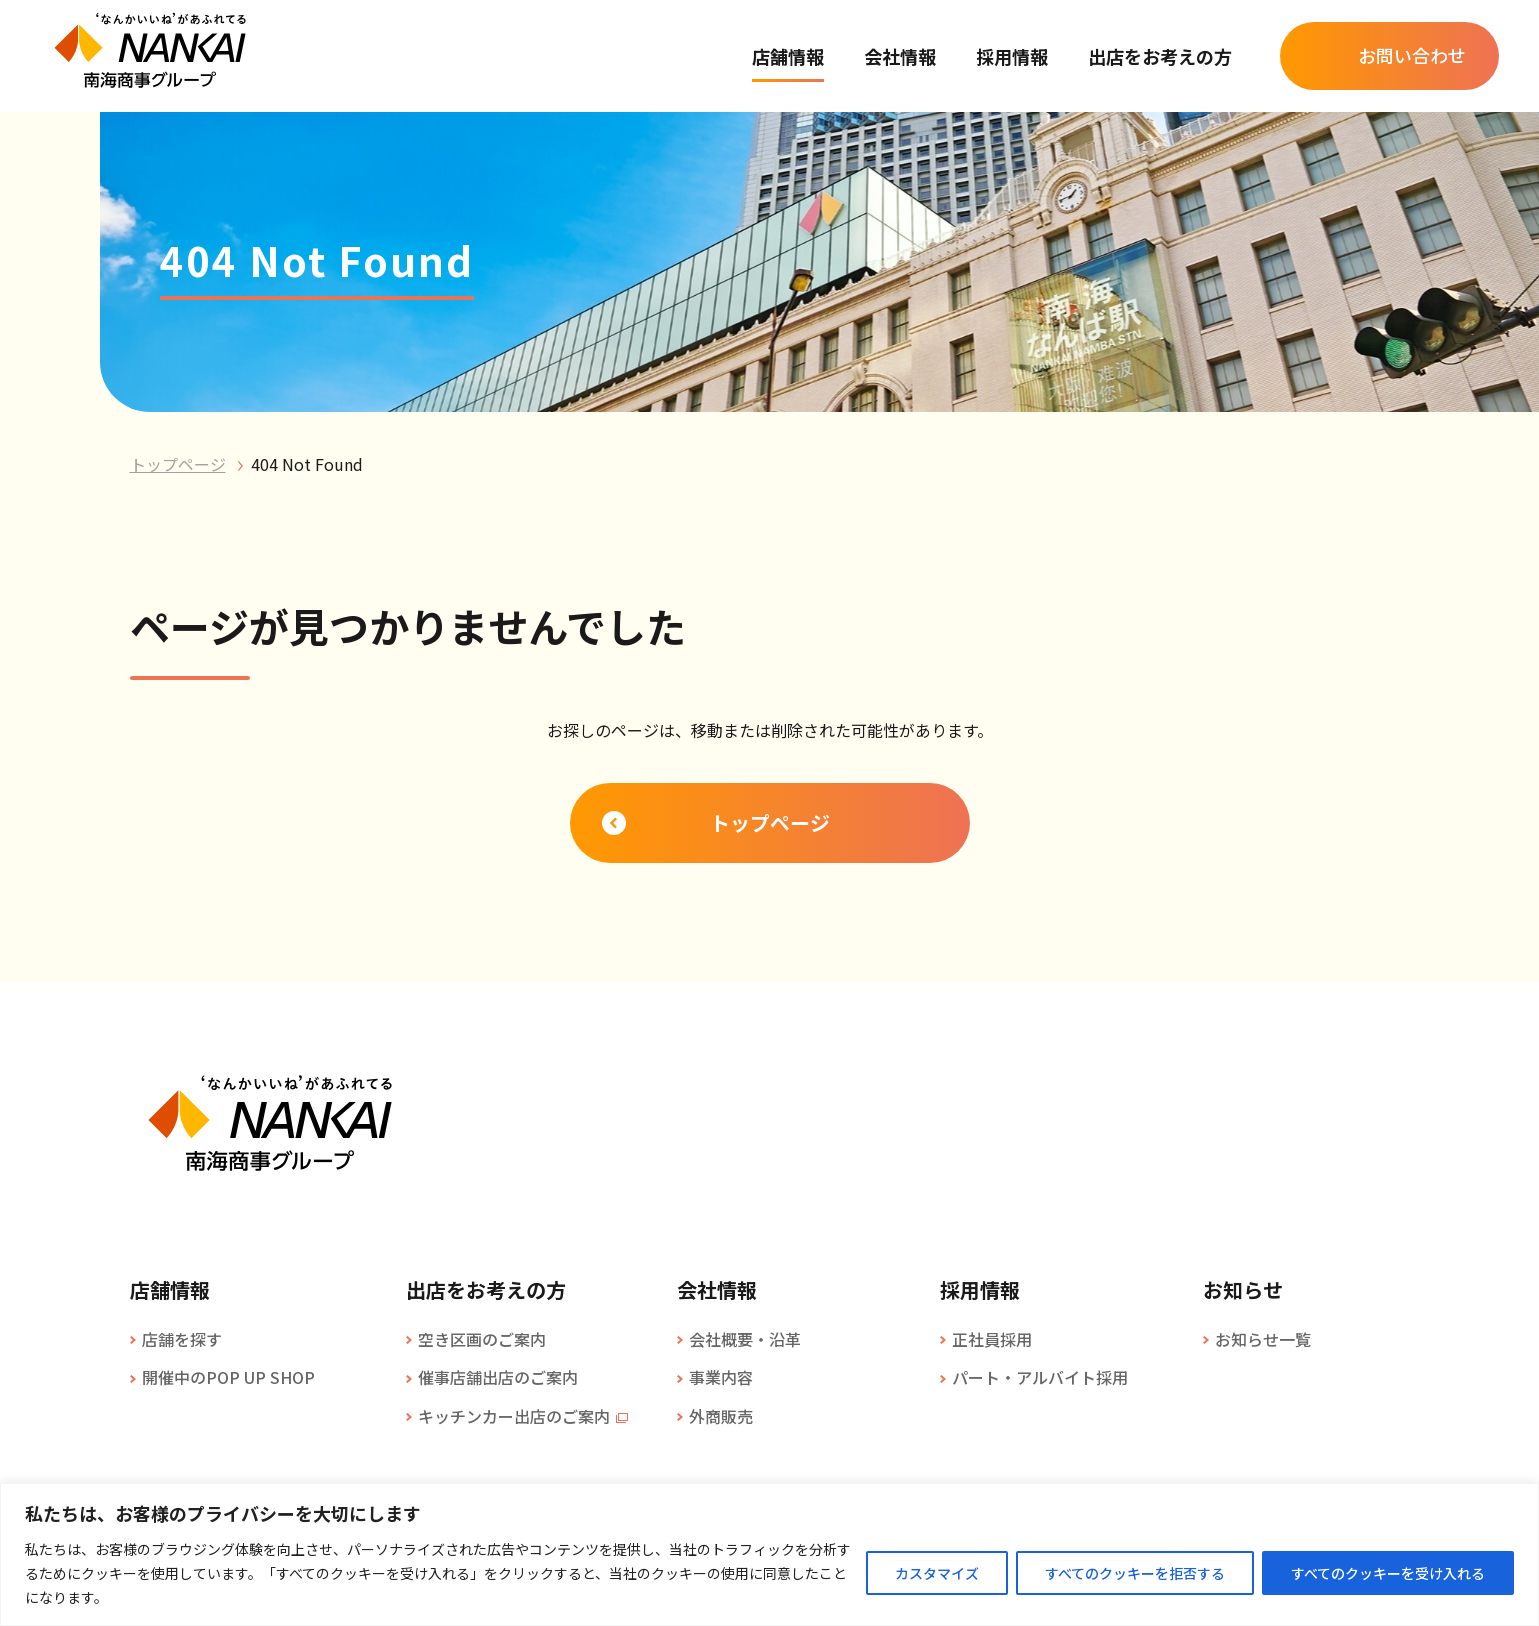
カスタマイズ (937, 1573)
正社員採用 (992, 1339)
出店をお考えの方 (1160, 56)
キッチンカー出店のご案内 (514, 1416)
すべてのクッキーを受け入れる (1388, 1573)
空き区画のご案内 (482, 1339)
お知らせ (1243, 1290)
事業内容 (721, 1377)
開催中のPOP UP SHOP (228, 1377)
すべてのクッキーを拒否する (1135, 1573)
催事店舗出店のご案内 (498, 1377)
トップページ (178, 464)
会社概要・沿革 (745, 1339)
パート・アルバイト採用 (1040, 1377)
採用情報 (1012, 56)
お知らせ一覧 (1263, 1339)
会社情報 (900, 56)
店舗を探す (182, 1339)
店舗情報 (788, 56)
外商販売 (721, 1416)
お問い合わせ (1412, 55)
